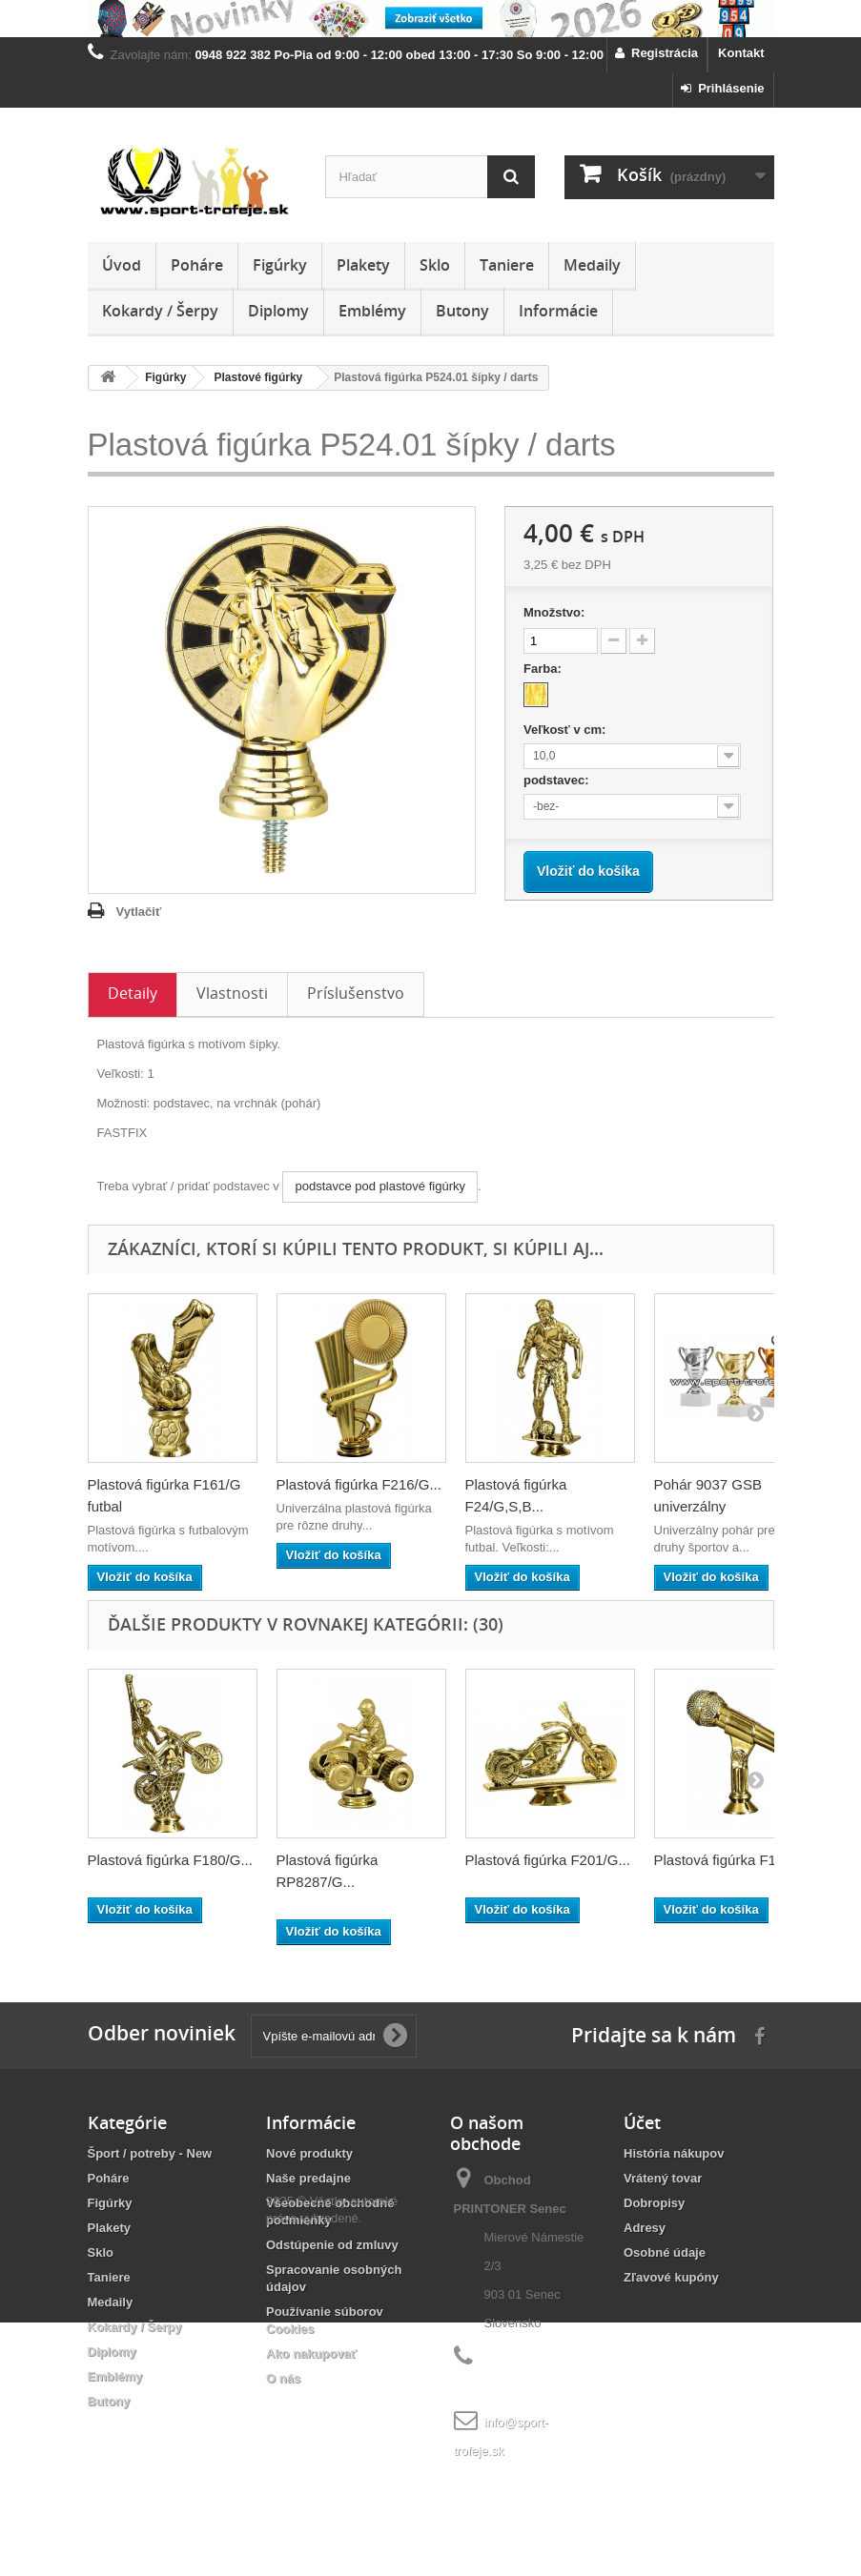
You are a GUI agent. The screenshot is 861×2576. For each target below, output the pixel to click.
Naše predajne (308, 2178)
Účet (642, 2122)
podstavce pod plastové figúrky (380, 1186)
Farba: (543, 668)
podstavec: (557, 780)
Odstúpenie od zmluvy (332, 2245)
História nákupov (674, 2153)
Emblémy (372, 310)
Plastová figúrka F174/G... (736, 1860)
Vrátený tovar (663, 2178)
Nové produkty (309, 2153)
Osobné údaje (665, 2252)
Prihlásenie (723, 88)
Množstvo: (553, 612)
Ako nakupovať (311, 2353)
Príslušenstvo (355, 993)
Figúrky (280, 264)
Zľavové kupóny (671, 2277)
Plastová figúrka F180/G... (170, 1860)
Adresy (645, 2228)
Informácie (558, 310)
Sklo (435, 264)
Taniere (507, 264)
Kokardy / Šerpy (160, 310)
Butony (462, 310)
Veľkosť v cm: (566, 729)
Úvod (121, 264)
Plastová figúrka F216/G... (359, 1484)
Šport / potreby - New (150, 2153)
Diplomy (278, 310)
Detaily (132, 993)
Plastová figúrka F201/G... (547, 1860)
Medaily (592, 264)
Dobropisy (654, 2203)
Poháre (197, 264)
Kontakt (741, 53)
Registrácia (656, 53)
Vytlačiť (139, 911)
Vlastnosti (232, 993)
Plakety (363, 264)
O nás (283, 2378)
